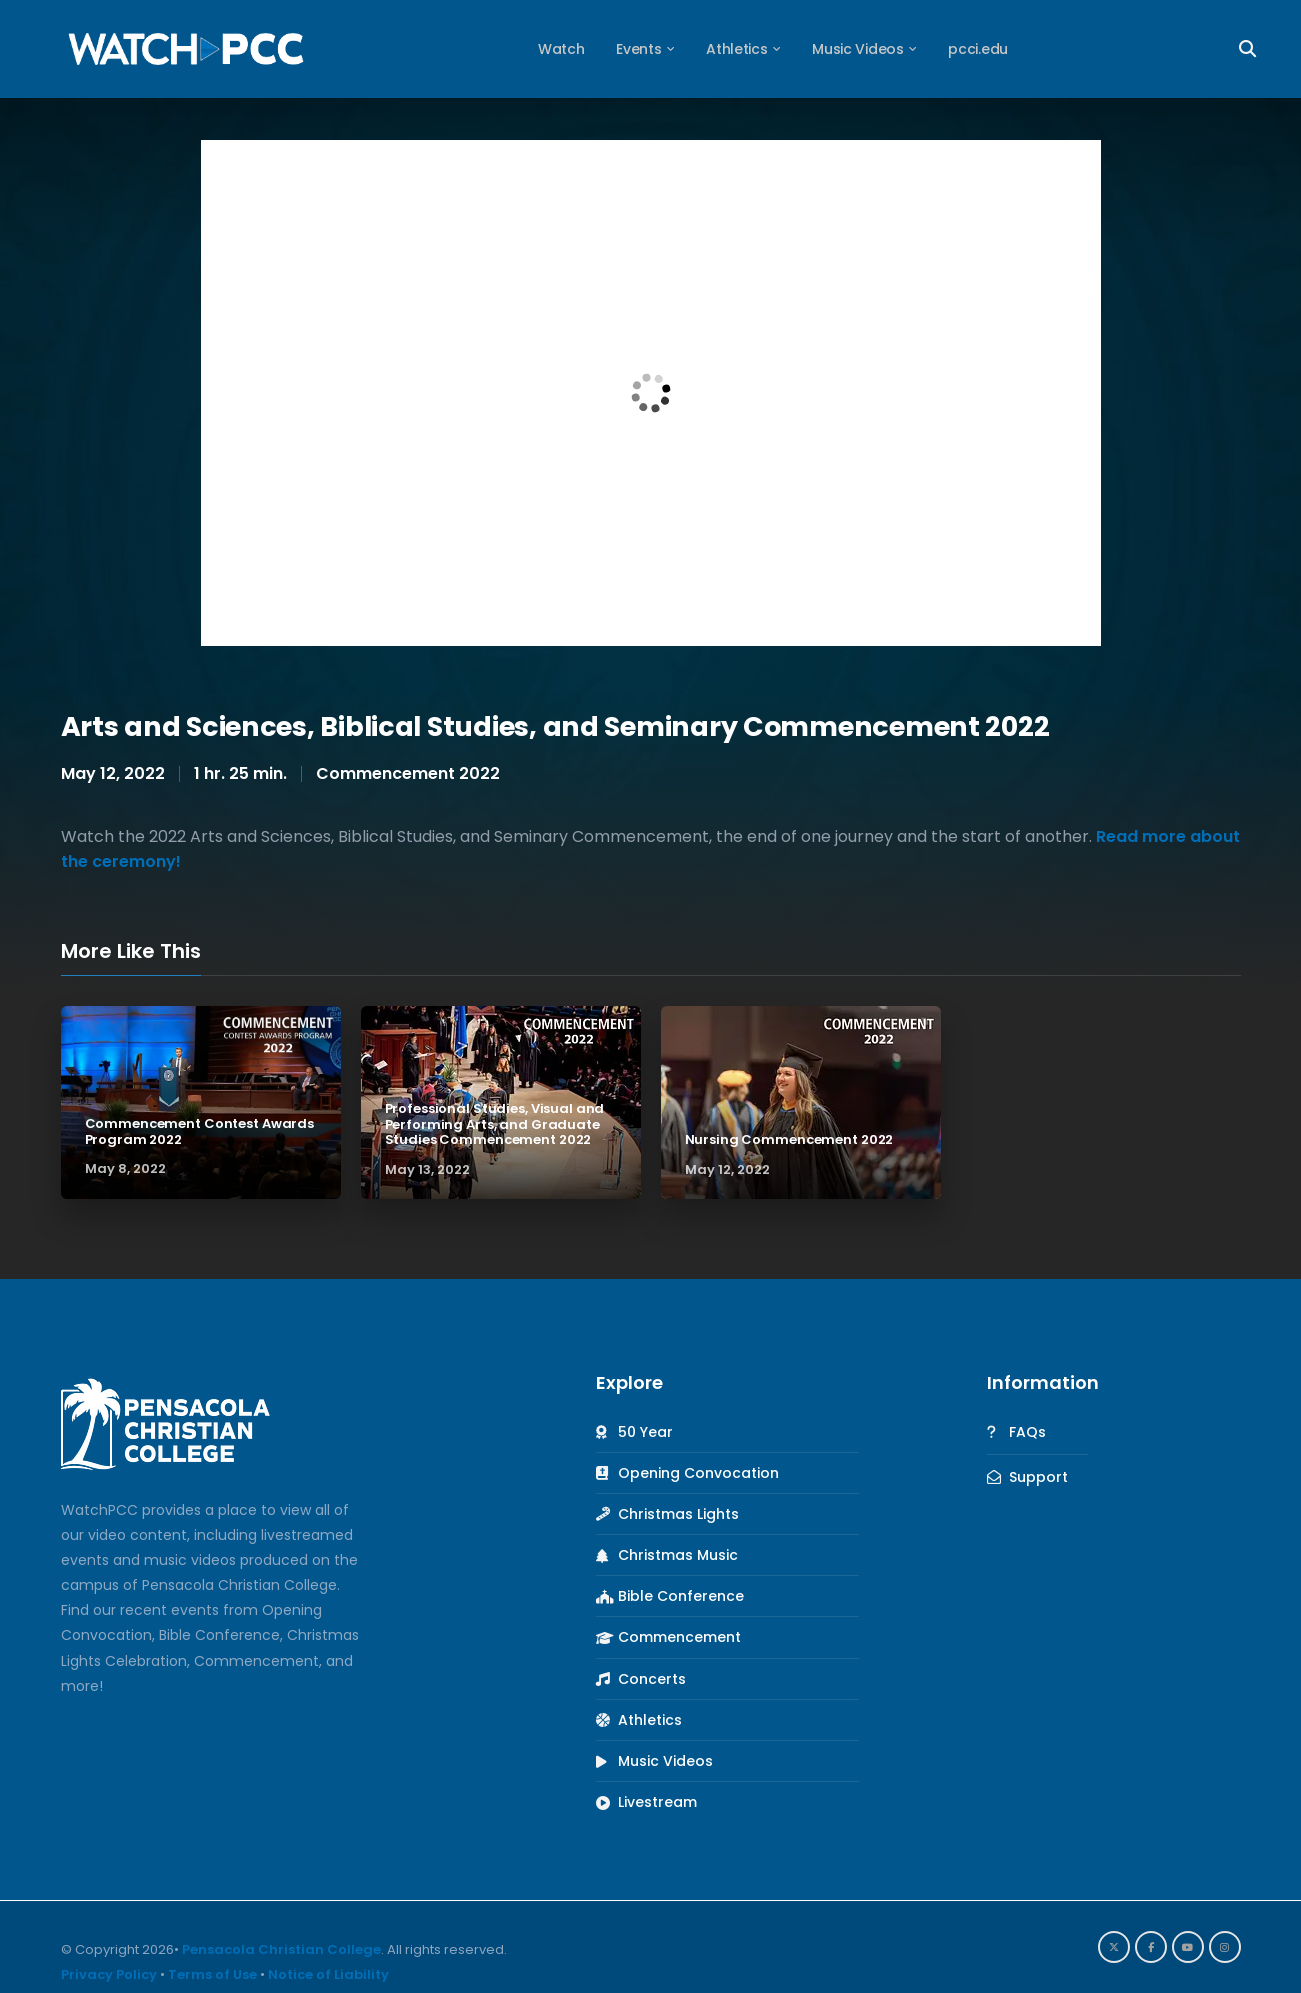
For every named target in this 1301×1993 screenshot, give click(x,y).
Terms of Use (212, 1974)
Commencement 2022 (408, 773)
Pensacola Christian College (281, 1949)
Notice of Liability (328, 1974)
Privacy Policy (109, 1974)
